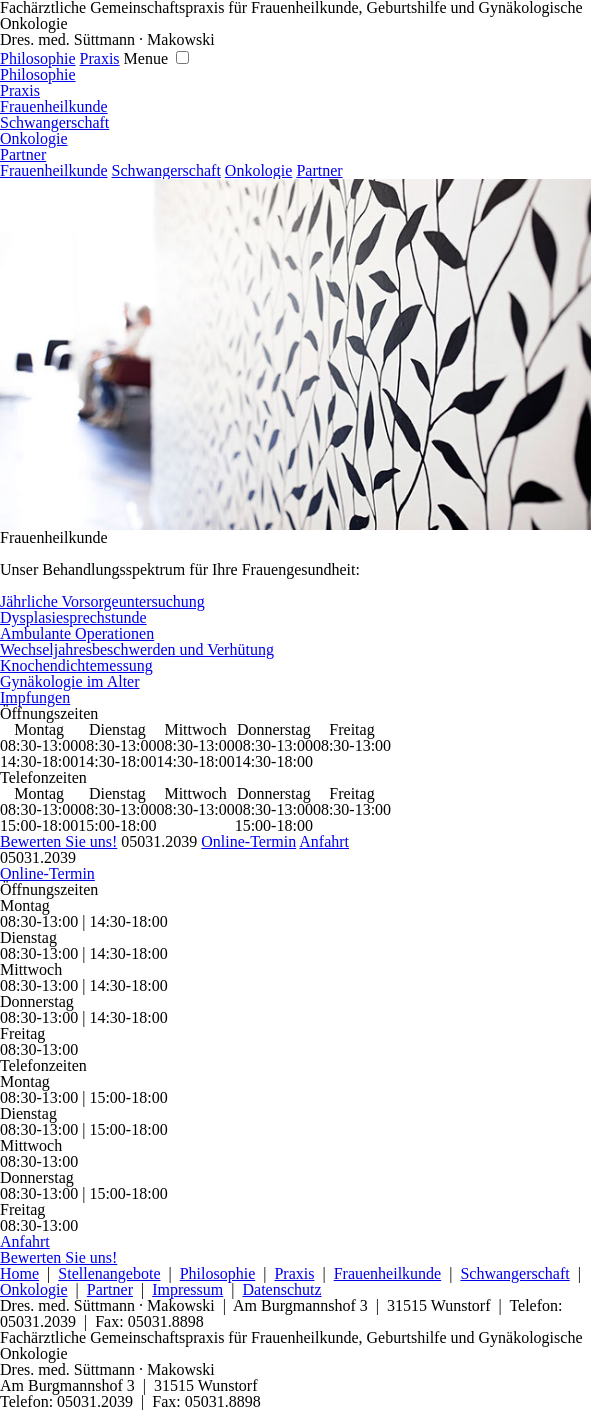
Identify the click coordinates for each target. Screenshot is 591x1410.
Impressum (187, 1289)
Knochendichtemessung (76, 665)
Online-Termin (248, 841)
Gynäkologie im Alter (70, 681)
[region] (295, 354)
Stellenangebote (109, 1273)
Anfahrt (324, 841)
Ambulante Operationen (77, 633)
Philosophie (38, 58)
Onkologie (34, 138)
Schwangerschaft (54, 122)
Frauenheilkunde (54, 106)
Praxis (100, 58)
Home (19, 1273)
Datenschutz (281, 1289)
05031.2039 (159, 841)
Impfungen (35, 697)
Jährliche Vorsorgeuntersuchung (102, 601)
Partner (23, 154)
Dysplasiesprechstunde (73, 617)
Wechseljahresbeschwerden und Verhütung (137, 649)
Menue (146, 58)
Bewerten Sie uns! (58, 841)
